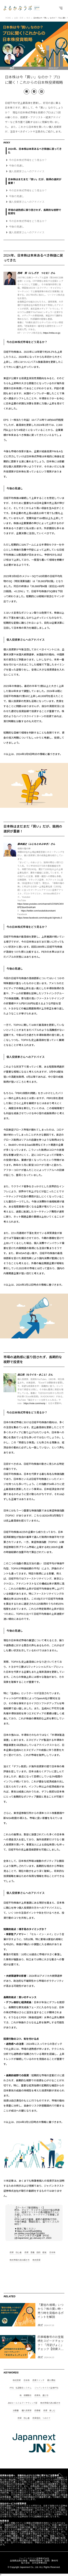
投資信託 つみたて (41, 2418)
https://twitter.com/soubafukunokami (38, 911)
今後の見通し (16, 165)
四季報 (37, 2411)
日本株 (52, 2253)
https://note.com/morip (34, 1403)
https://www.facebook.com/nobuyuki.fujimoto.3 (39, 918)
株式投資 (36, 2260)
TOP (59, 2478)
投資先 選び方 (41, 2395)
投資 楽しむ (49, 2411)
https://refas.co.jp (51, 333)
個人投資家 (27, 2411)
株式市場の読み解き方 (20, 2260)
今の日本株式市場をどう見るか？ (28, 160)
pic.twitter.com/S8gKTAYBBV (30, 2233)
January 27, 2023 (42, 2238)
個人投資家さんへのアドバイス (26, 171)
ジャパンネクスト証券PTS (46, 2388)
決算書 (16, 2411)
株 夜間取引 (26, 2395)
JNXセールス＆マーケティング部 (22, 2403)
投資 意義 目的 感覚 (35, 2253)
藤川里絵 (51, 2380)
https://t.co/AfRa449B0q (29, 2231)
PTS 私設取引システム (21, 2388)
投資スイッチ (38, 2380)
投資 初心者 (16, 2253)
